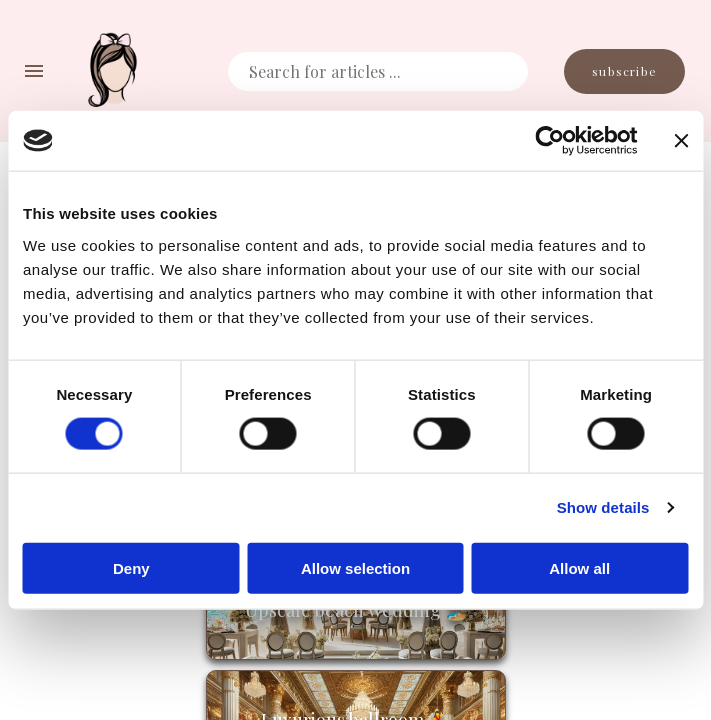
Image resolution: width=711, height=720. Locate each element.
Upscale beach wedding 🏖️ (356, 610)
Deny (131, 567)
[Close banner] (681, 141)
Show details (603, 507)
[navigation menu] (34, 71)
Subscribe (624, 71)
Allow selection (355, 567)
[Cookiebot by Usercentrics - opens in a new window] (549, 141)
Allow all (579, 567)
